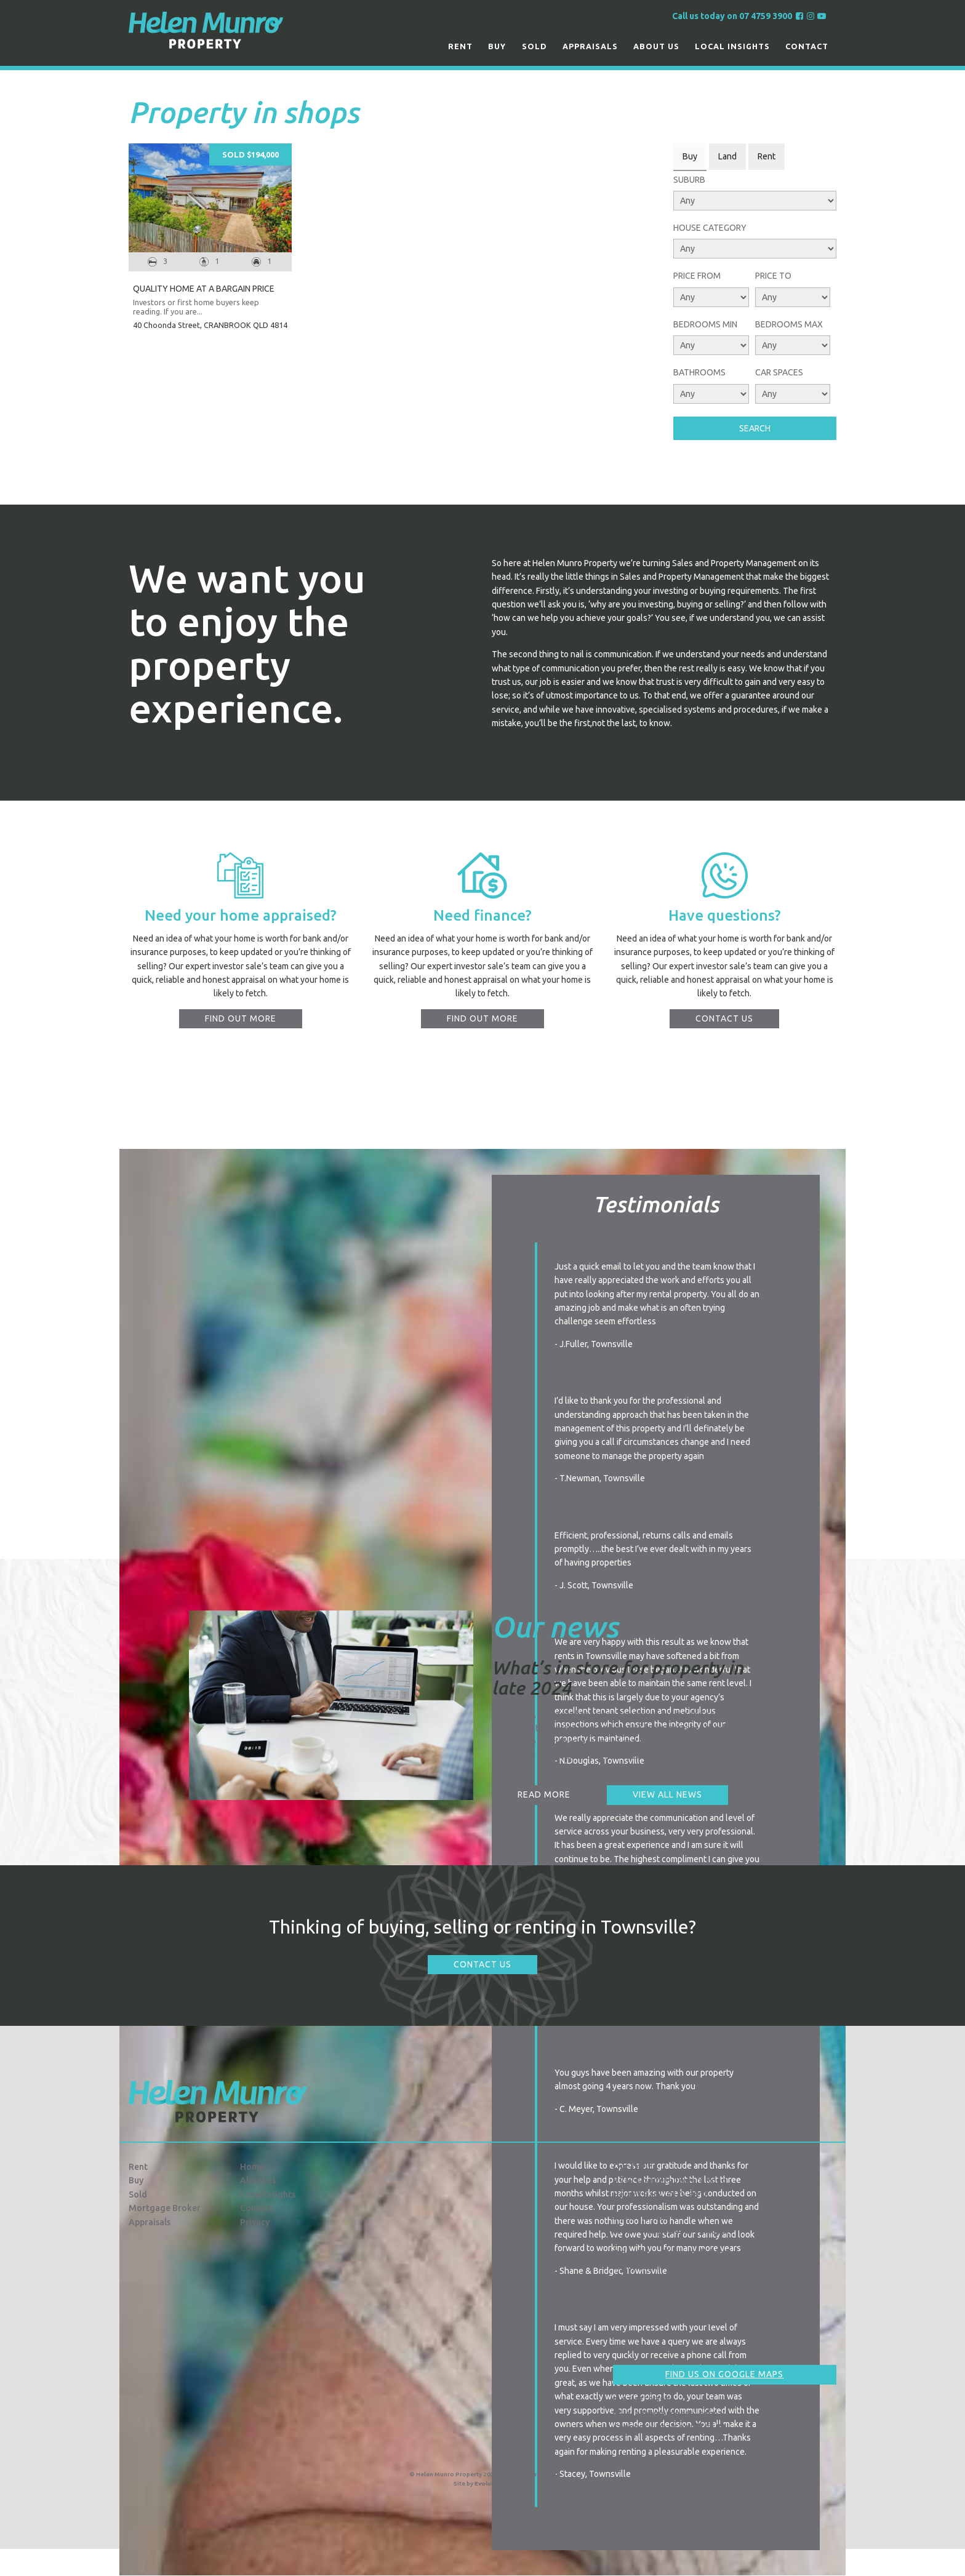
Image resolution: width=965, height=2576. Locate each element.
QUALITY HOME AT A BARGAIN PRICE (203, 289)
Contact (806, 46)
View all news (667, 1794)
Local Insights (732, 46)
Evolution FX (493, 2483)
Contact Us (482, 1964)
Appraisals (590, 46)
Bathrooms (699, 372)
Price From (697, 276)
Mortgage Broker (165, 2208)
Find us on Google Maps (724, 2374)
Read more (544, 1794)
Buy (497, 46)
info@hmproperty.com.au (670, 2413)
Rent (460, 46)
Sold (534, 46)
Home (252, 2167)
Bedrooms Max (789, 324)
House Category (710, 228)
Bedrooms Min (705, 324)
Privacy (255, 2222)
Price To (773, 276)
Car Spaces (779, 372)
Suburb (689, 180)
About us (656, 46)
